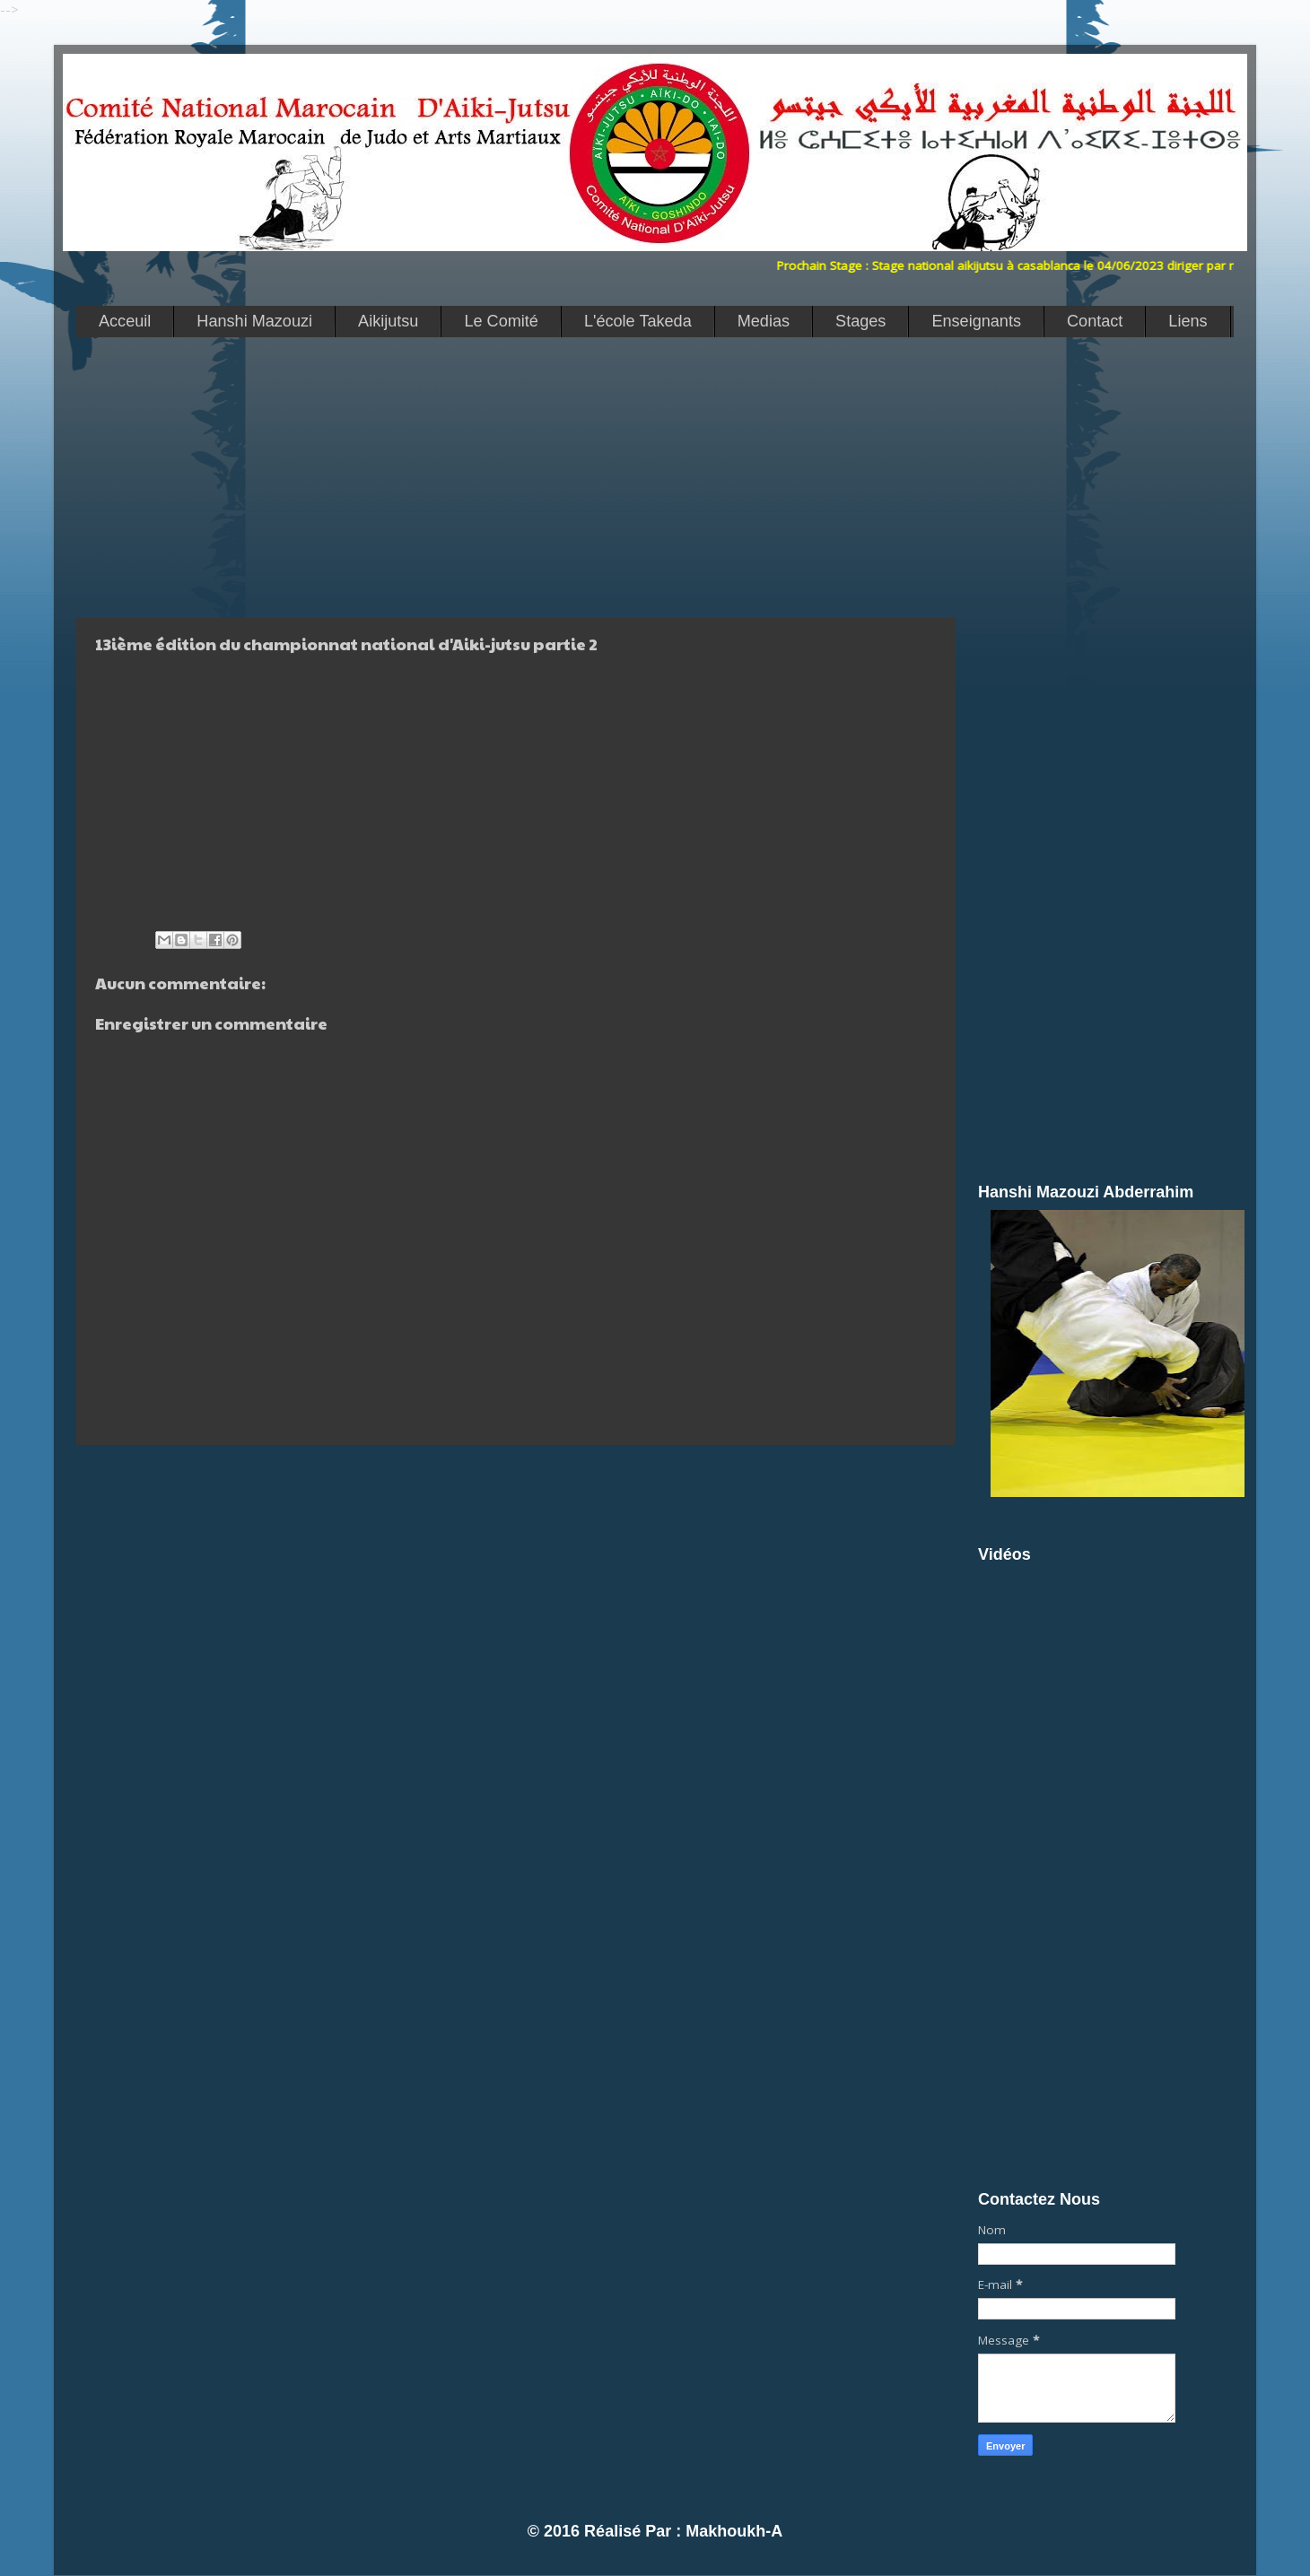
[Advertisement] (511, 476)
